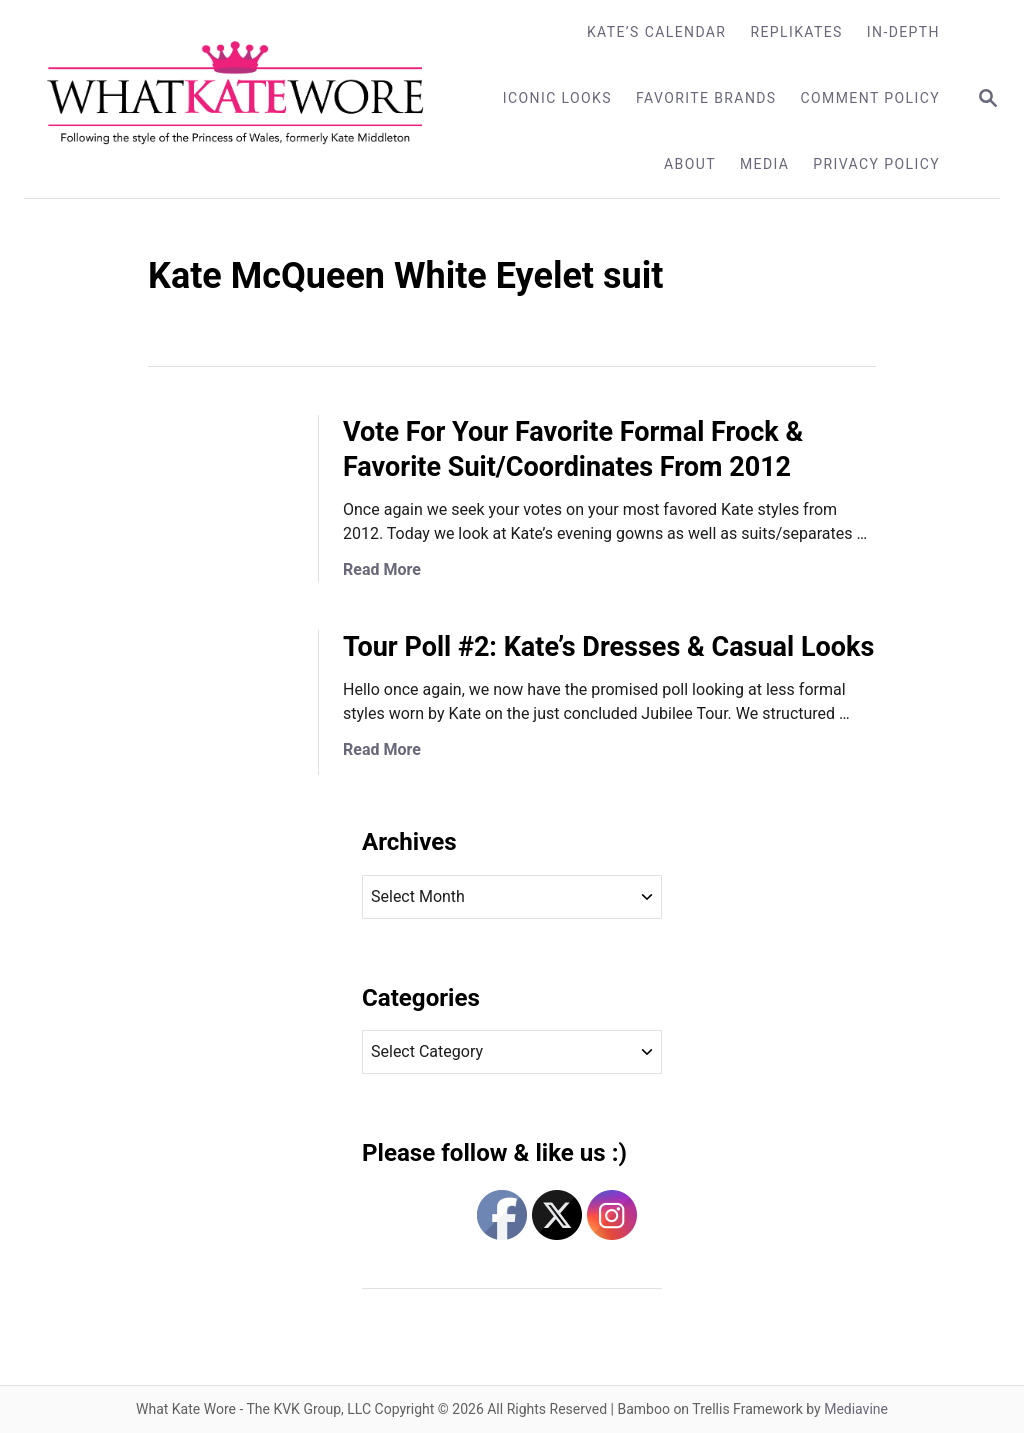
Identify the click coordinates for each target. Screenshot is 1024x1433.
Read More (382, 569)
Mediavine (856, 1409)
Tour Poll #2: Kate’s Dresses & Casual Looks (608, 647)
